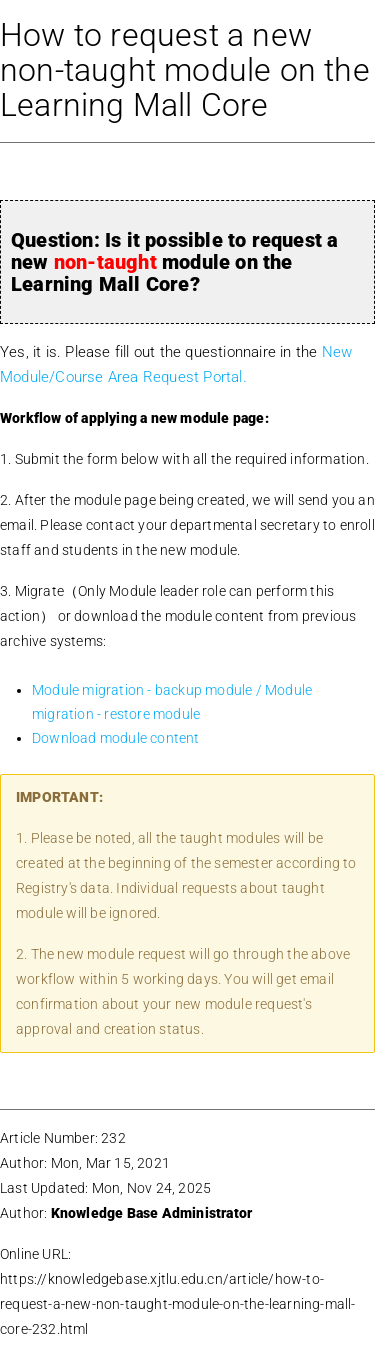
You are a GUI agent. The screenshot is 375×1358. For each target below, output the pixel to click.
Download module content (116, 738)
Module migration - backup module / (148, 690)
